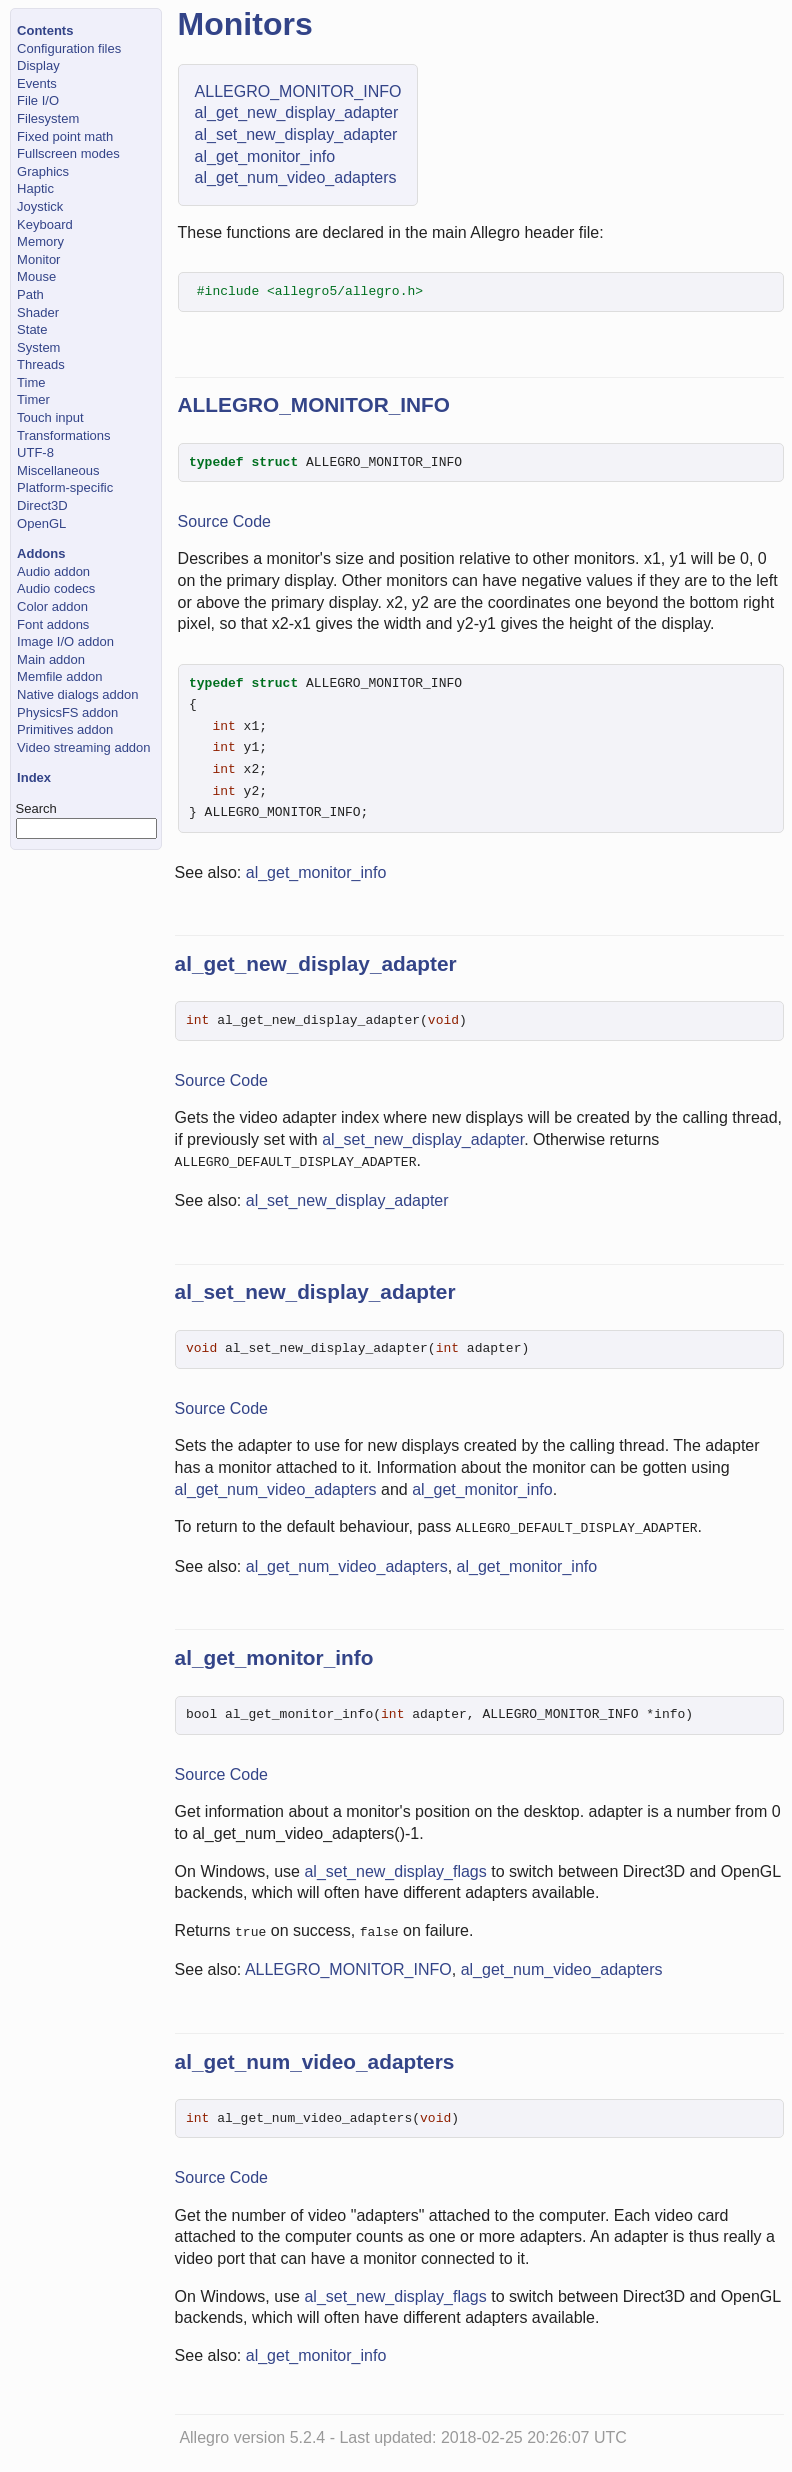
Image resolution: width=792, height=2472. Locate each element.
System (38, 347)
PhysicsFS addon (67, 712)
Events (37, 83)
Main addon (51, 659)
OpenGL (41, 523)
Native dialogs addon (77, 694)
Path (30, 294)
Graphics (43, 171)
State (32, 329)
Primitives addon (65, 729)
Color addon (52, 606)
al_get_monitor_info (265, 156)
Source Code (224, 521)
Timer (33, 399)
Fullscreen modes (68, 153)
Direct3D (42, 505)
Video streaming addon (83, 747)
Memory (40, 241)
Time (31, 382)
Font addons (53, 624)
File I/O (38, 100)
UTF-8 (35, 452)
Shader (38, 312)
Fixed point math (65, 136)
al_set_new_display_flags (395, 1869)
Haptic (35, 188)
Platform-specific (65, 487)
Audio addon (53, 571)
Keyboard (45, 224)
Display (38, 65)
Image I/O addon (65, 641)
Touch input (50, 417)
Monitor (38, 259)
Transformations (63, 435)
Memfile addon (59, 676)
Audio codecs (56, 588)
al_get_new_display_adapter (297, 112)
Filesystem (48, 118)
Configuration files (69, 48)
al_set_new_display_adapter (296, 134)
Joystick (40, 206)
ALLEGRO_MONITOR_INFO (298, 91)
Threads (41, 364)
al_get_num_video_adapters (296, 177)
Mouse (36, 276)
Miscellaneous (58, 470)
